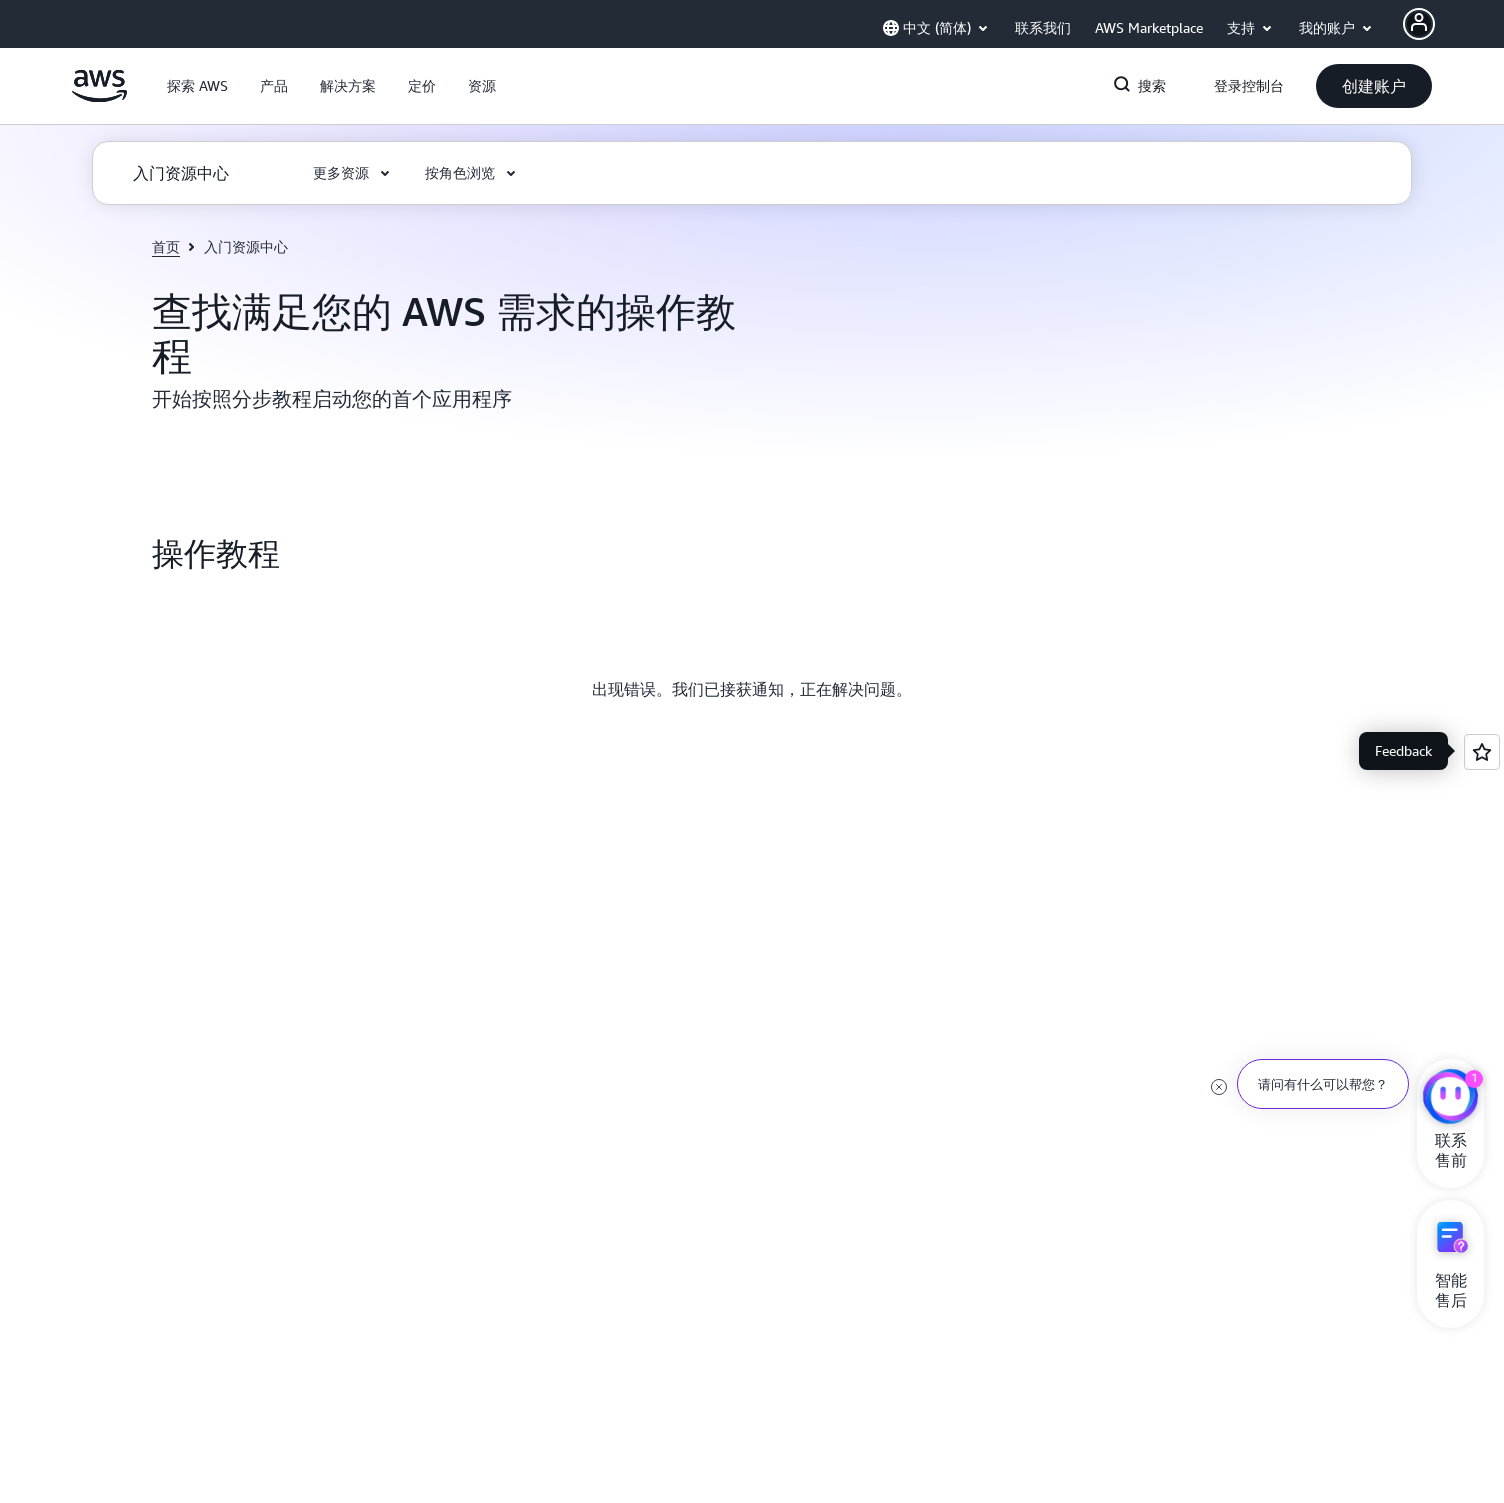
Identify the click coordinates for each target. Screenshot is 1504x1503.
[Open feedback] (1482, 752)
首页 (166, 246)
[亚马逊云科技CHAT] (1450, 1099)
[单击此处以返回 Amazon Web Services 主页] (99, 97)
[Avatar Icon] (1419, 24)
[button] (197, 86)
